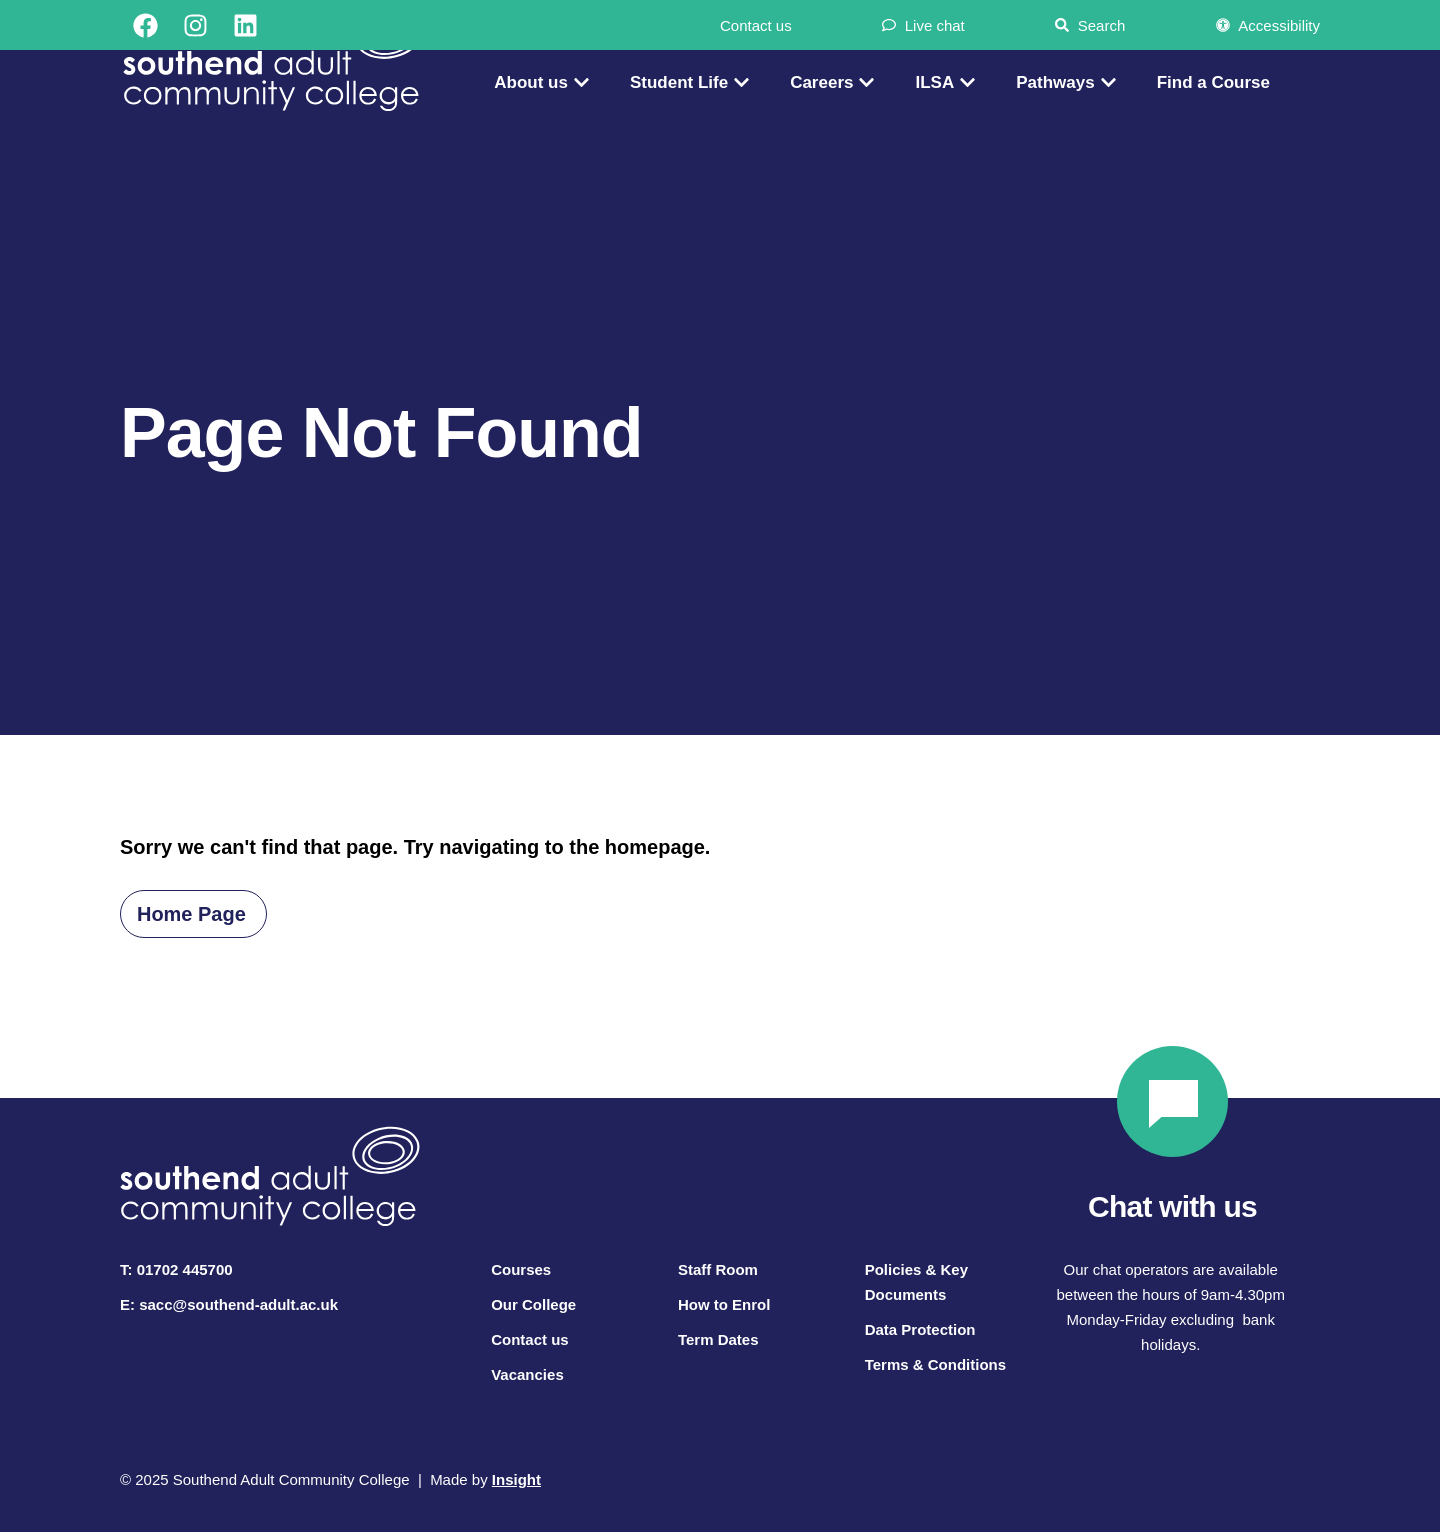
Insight (516, 1479)
